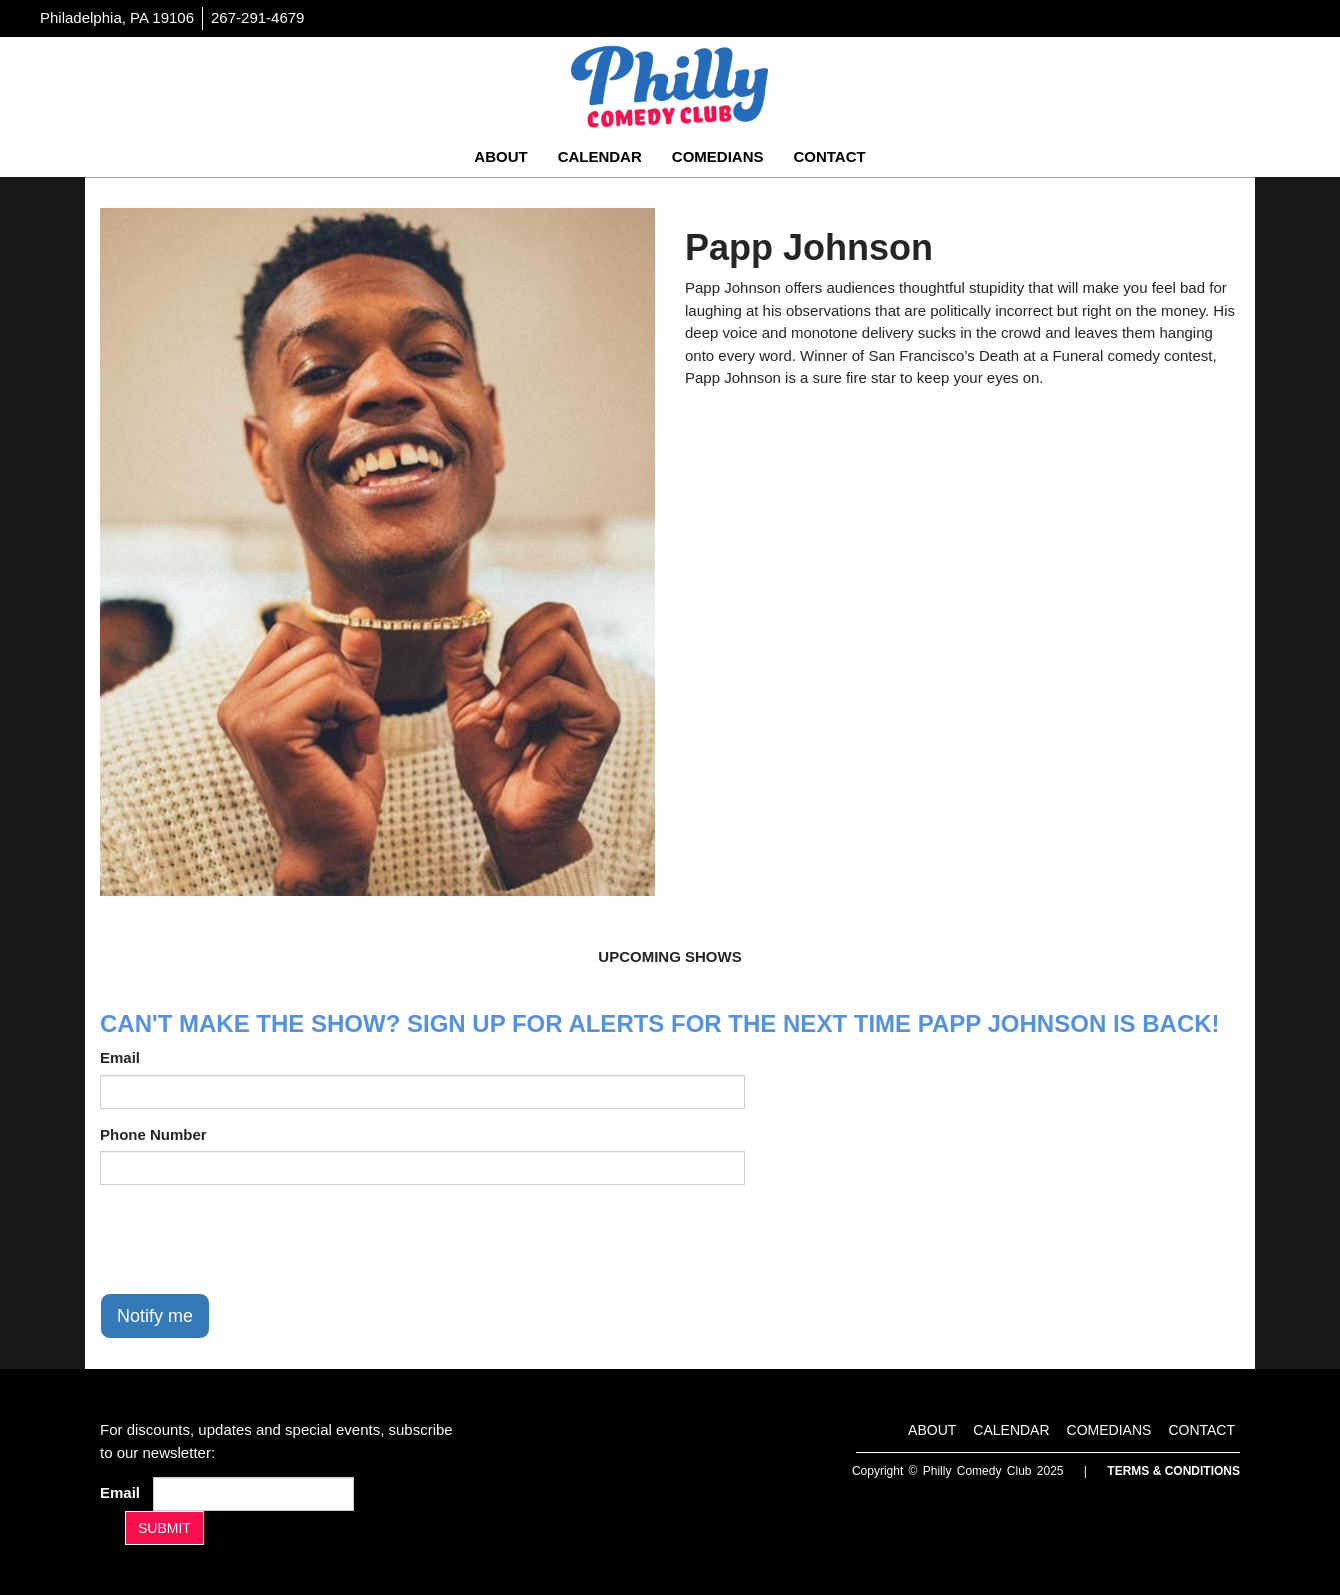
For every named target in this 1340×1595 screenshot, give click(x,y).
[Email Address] (253, 1494)
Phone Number (153, 1134)
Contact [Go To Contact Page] (829, 156)
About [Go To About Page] (500, 156)
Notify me (155, 1316)
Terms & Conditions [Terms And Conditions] (1173, 1471)
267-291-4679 (257, 17)
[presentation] (252, 1239)
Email (120, 1057)
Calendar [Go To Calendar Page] (600, 156)
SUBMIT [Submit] (164, 1528)
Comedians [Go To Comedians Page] (718, 156)
